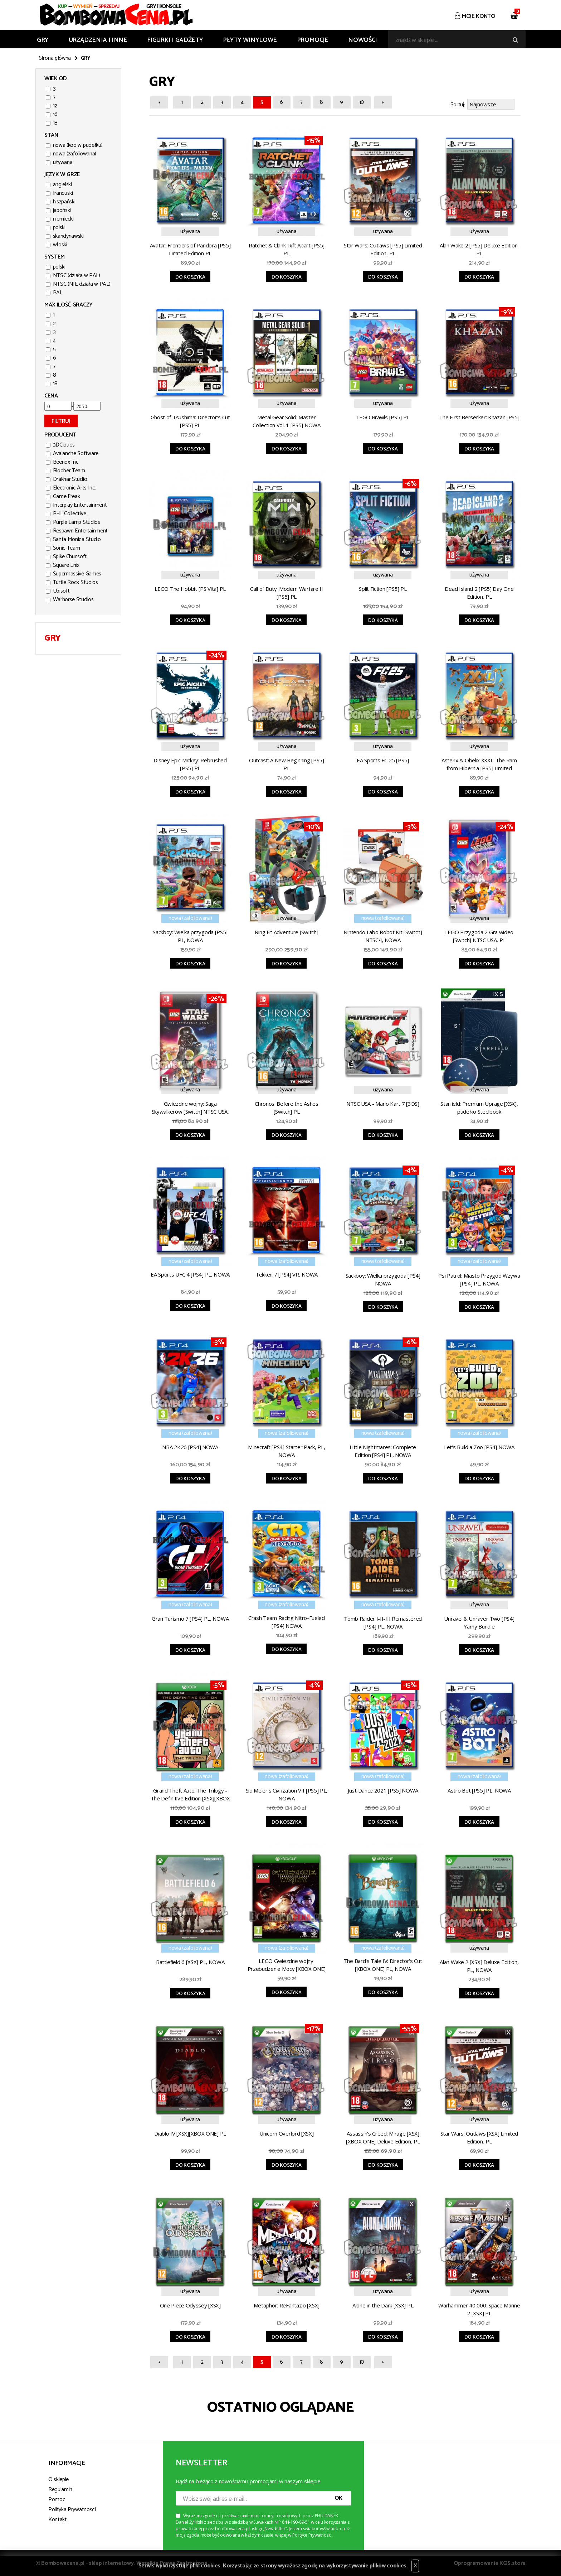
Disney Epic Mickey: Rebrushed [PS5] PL (189, 763)
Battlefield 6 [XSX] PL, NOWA (190, 1960)
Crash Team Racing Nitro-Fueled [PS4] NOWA (286, 1620)
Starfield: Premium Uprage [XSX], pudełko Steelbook (479, 1106)
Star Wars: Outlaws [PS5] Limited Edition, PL (383, 248)
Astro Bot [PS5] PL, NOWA (479, 1789)
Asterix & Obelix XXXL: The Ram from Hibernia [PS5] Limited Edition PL (479, 764)
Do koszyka (190, 276)
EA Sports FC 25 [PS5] (383, 759)
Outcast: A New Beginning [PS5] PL (286, 763)
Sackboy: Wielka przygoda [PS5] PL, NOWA (190, 934)
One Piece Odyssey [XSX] (190, 2304)
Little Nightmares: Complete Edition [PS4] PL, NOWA (383, 1449)
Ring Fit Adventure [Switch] (286, 931)
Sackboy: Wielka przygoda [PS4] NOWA (383, 1278)
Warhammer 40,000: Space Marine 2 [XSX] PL (479, 2308)
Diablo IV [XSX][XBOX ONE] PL (190, 2132)
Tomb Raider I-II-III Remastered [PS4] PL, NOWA (383, 1621)
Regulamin (60, 2488)
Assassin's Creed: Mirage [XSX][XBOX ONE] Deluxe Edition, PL (383, 2136)
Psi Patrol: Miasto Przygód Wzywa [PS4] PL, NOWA (479, 1278)
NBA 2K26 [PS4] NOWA (190, 1445)
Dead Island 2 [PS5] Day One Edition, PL (479, 591)
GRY (43, 40)
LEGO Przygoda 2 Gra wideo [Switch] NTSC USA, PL (479, 934)
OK (338, 2497)
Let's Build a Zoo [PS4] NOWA (479, 1445)
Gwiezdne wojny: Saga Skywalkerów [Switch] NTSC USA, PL (190, 1107)
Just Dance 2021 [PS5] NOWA (383, 1789)
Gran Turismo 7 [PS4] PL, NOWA (190, 1617)
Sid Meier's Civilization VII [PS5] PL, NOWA (287, 1793)
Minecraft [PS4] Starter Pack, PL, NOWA (286, 1449)
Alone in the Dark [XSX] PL (382, 2304)
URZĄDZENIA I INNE (98, 40)
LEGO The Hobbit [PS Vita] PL (190, 587)
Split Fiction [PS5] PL (382, 587)
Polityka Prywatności (72, 2508)
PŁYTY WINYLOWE (250, 40)
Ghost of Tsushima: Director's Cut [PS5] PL (190, 420)
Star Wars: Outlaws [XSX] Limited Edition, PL (479, 2136)
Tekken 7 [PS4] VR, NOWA (286, 1273)
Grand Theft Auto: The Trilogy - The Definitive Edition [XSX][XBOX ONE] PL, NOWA (190, 1794)
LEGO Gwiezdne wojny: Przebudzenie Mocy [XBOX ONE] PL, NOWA (287, 1964)
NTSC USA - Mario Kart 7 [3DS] (382, 1102)
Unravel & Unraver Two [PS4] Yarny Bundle (479, 1621)
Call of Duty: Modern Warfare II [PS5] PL (286, 591)
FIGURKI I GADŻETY (175, 40)
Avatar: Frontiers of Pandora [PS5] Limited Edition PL (190, 248)
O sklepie (58, 2478)
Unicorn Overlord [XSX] (286, 2132)
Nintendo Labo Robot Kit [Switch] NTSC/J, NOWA (382, 934)
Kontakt (57, 2518)
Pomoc (56, 2498)
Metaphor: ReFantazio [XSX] (286, 2304)
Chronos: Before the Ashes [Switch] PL (286, 1106)
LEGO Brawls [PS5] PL (382, 416)
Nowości (362, 40)
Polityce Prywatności (312, 2534)
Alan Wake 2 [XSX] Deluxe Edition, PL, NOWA (479, 1964)
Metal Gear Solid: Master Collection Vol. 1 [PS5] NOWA (287, 420)
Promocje (312, 40)
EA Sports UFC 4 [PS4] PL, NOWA (190, 1273)
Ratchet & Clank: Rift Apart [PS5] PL (287, 248)
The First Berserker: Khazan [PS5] (479, 416)
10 (361, 102)
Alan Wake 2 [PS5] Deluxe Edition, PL (479, 248)
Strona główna (55, 58)
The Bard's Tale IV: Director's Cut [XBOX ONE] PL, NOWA (383, 1963)
